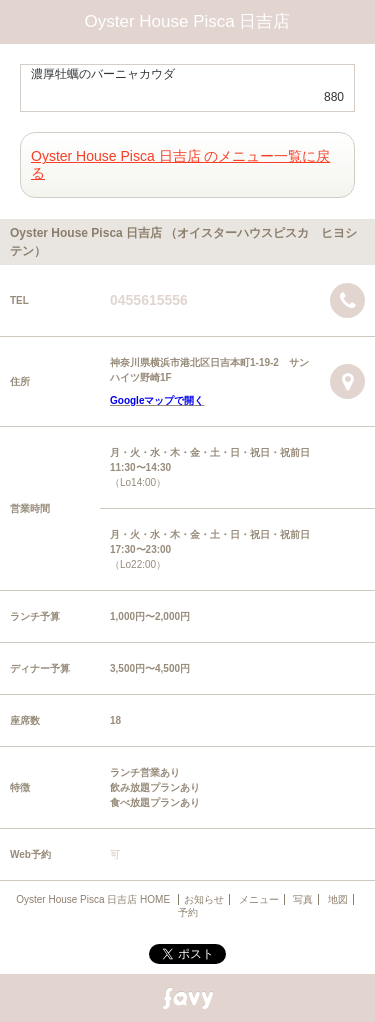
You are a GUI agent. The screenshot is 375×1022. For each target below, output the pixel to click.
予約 (188, 912)
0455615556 (149, 300)
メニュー (259, 899)
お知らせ (204, 899)
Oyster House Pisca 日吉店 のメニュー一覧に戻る (181, 164)
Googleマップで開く (157, 400)
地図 (338, 899)
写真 (303, 899)
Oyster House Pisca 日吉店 (188, 21)
